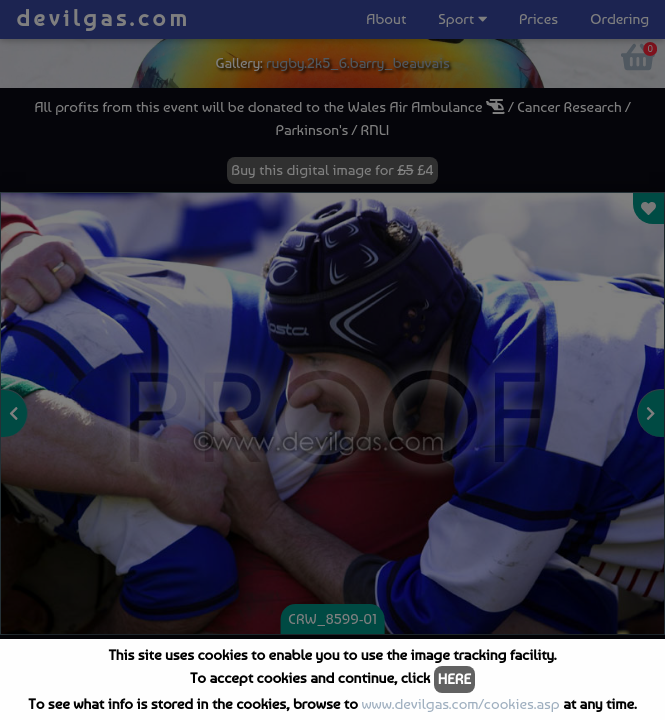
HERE (454, 679)
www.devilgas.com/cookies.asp (460, 704)
